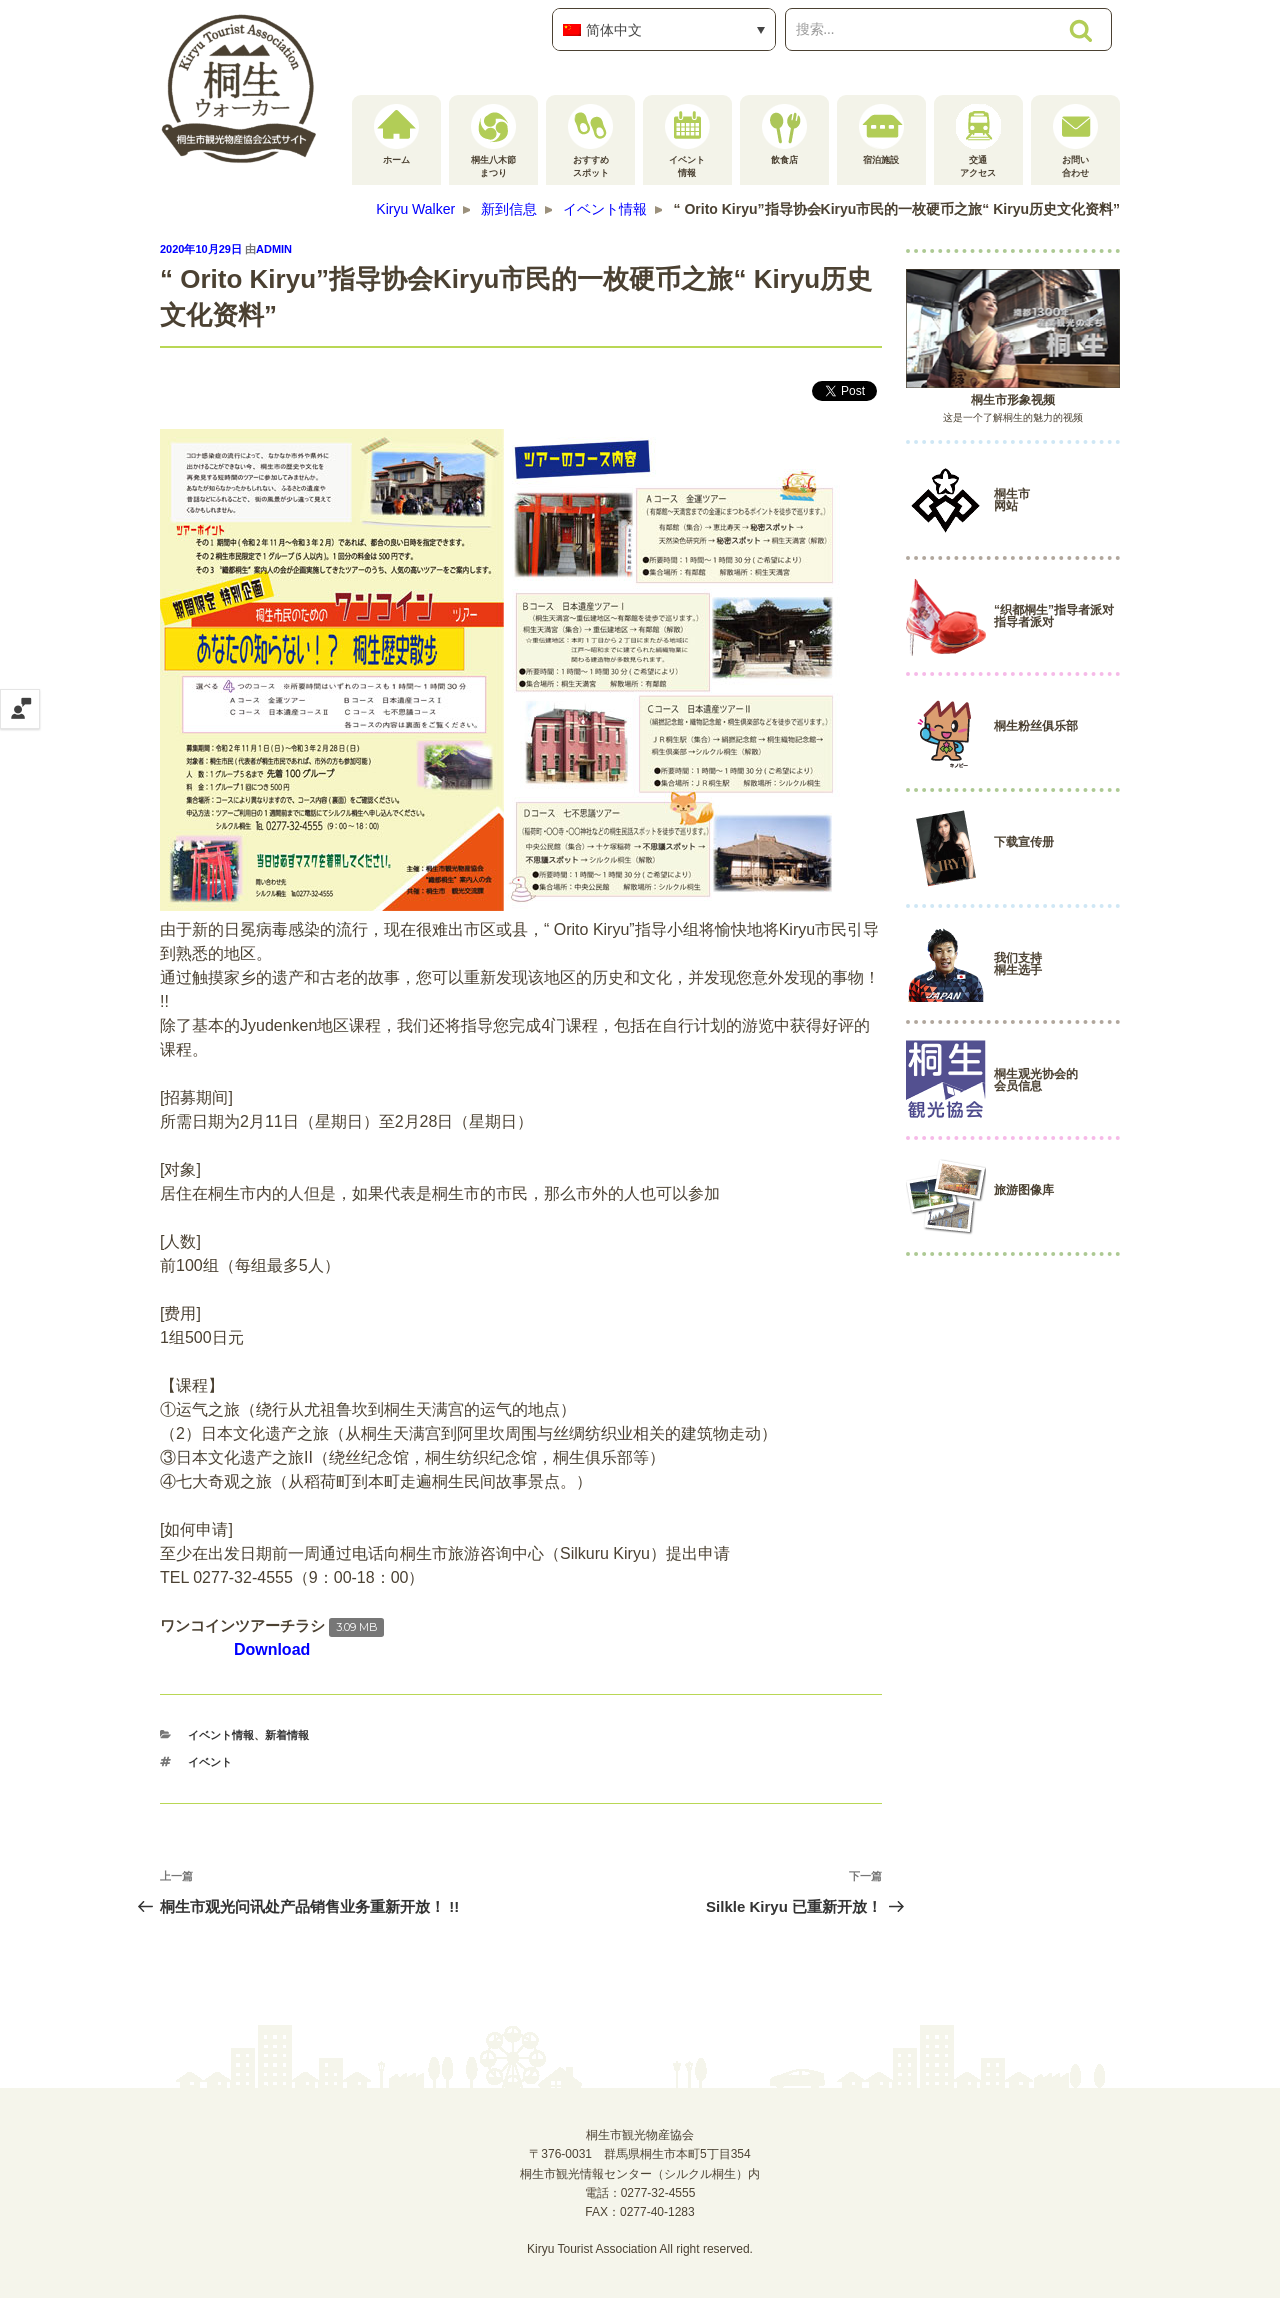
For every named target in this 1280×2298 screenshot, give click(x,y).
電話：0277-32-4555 (640, 2193)
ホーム (396, 134)
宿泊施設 (881, 134)
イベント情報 (687, 141)
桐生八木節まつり (493, 141)
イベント (210, 1762)
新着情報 (287, 1735)
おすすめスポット (590, 141)
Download (272, 1649)
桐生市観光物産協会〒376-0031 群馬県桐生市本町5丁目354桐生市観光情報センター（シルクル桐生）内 (640, 2154)
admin (274, 249)
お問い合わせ (1075, 141)
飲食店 (784, 134)
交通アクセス (978, 141)
